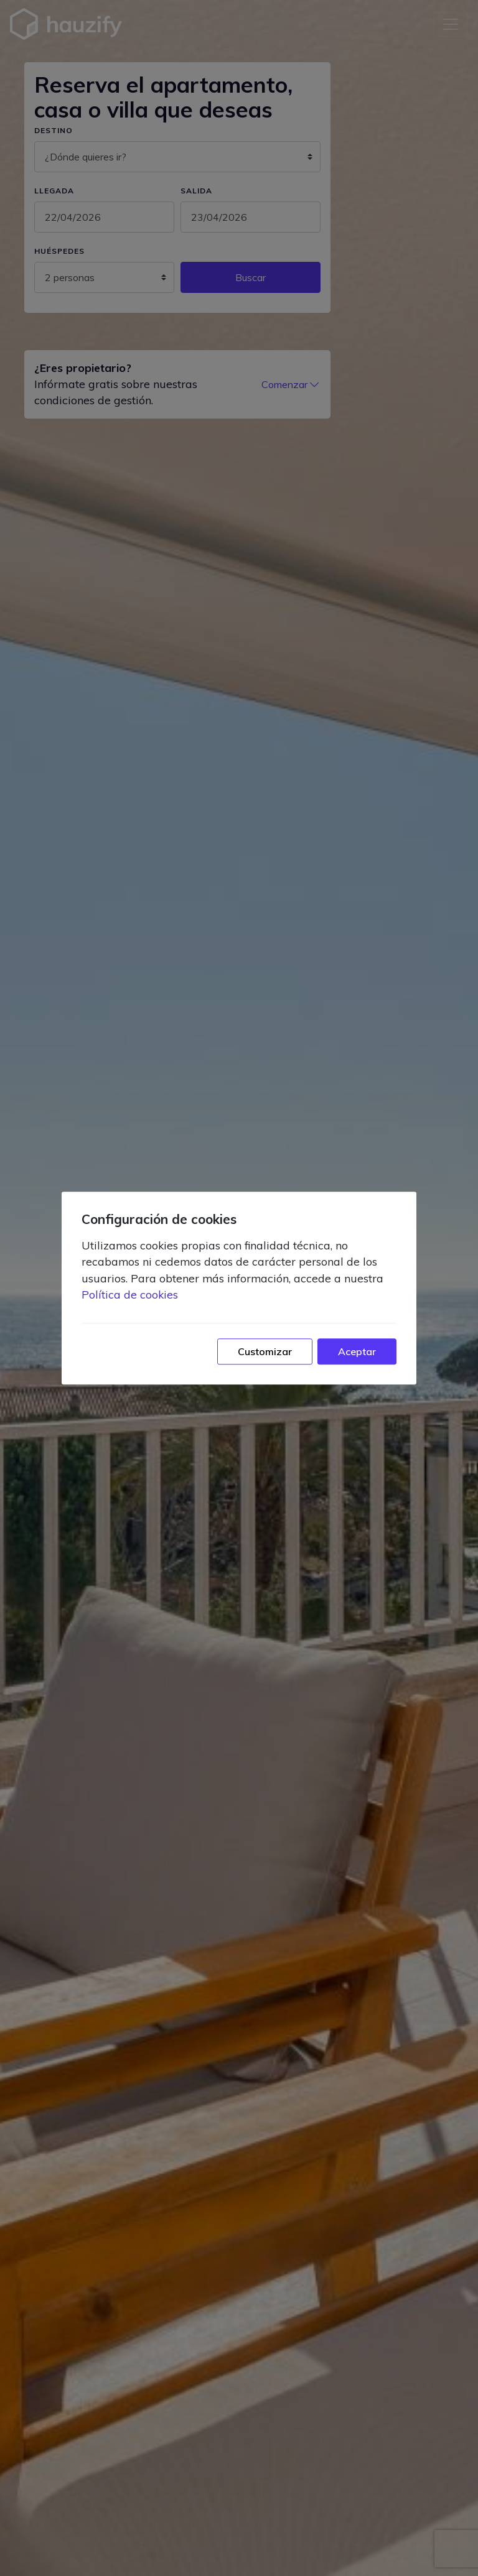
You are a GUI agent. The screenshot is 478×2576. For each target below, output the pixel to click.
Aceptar (357, 1351)
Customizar (265, 1351)
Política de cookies (130, 1294)
